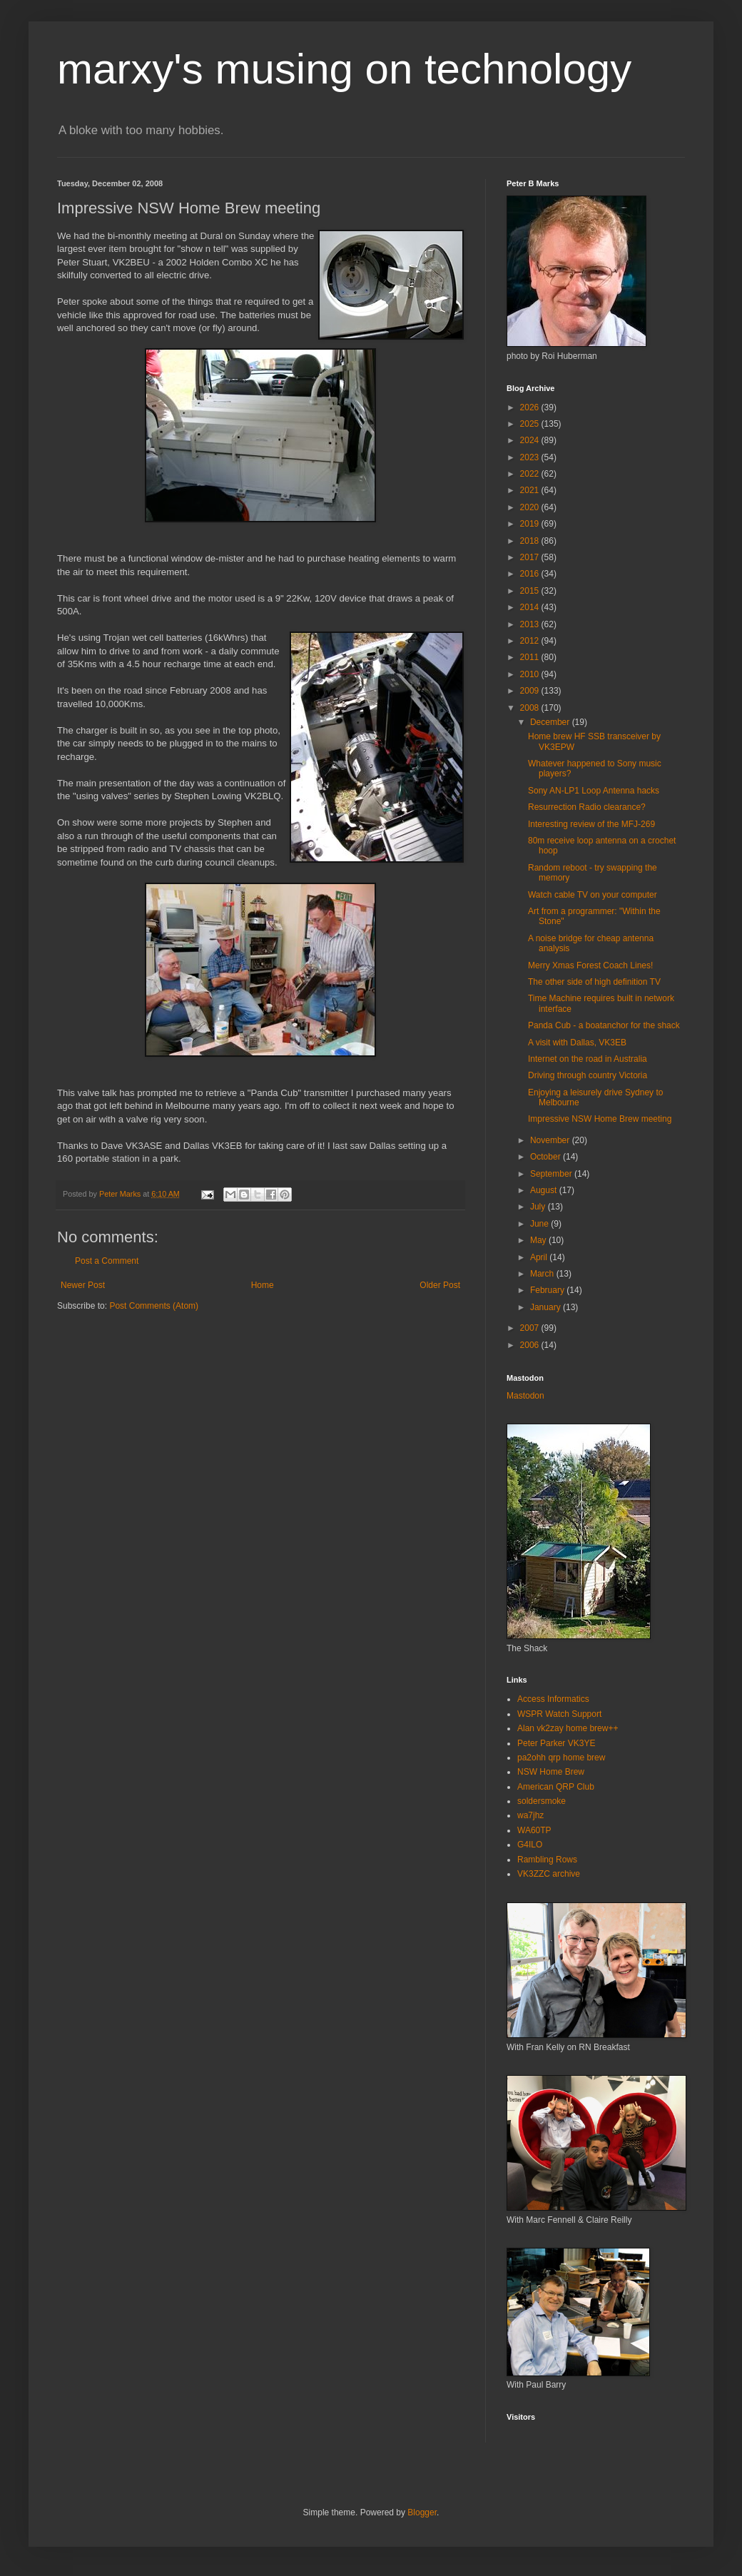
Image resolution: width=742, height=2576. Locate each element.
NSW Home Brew (550, 1772)
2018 (531, 541)
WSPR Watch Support (559, 1714)
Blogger (422, 2512)
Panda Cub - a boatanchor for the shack (604, 1025)
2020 (531, 507)
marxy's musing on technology (344, 69)
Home (262, 1285)
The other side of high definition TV (594, 982)
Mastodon (525, 1396)
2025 (531, 424)
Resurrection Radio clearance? (587, 807)
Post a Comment (106, 1261)
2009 (531, 691)
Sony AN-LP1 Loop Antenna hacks (593, 791)
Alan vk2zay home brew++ (567, 1728)
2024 (531, 440)
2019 (531, 524)
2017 (531, 557)
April (539, 1257)
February (548, 1290)
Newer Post (83, 1285)
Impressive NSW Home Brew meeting (599, 1119)
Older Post (440, 1285)
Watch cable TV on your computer (592, 895)
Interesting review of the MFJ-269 (591, 824)
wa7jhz (530, 1815)
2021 (531, 490)
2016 (531, 574)
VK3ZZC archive (548, 1874)
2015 (531, 591)
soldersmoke (541, 1801)
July (539, 1207)
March (543, 1274)
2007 (531, 1328)
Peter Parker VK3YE (556, 1743)
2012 (531, 641)
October (546, 1157)
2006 (531, 1345)
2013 (531, 624)
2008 (531, 708)
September (552, 1174)
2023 (531, 457)
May (539, 1240)
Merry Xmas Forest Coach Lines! (590, 965)
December (551, 722)
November (551, 1140)
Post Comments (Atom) (153, 1306)
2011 (531, 657)
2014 (531, 607)
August (544, 1190)
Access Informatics (553, 1699)
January (546, 1307)
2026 (531, 407)
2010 (531, 674)
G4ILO (529, 1845)
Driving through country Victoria (587, 1075)
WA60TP (534, 1830)
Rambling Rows (547, 1860)
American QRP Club (555, 1787)
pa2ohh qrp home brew (561, 1758)
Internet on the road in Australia (587, 1059)
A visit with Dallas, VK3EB (577, 1043)
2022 (531, 474)
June (540, 1224)
